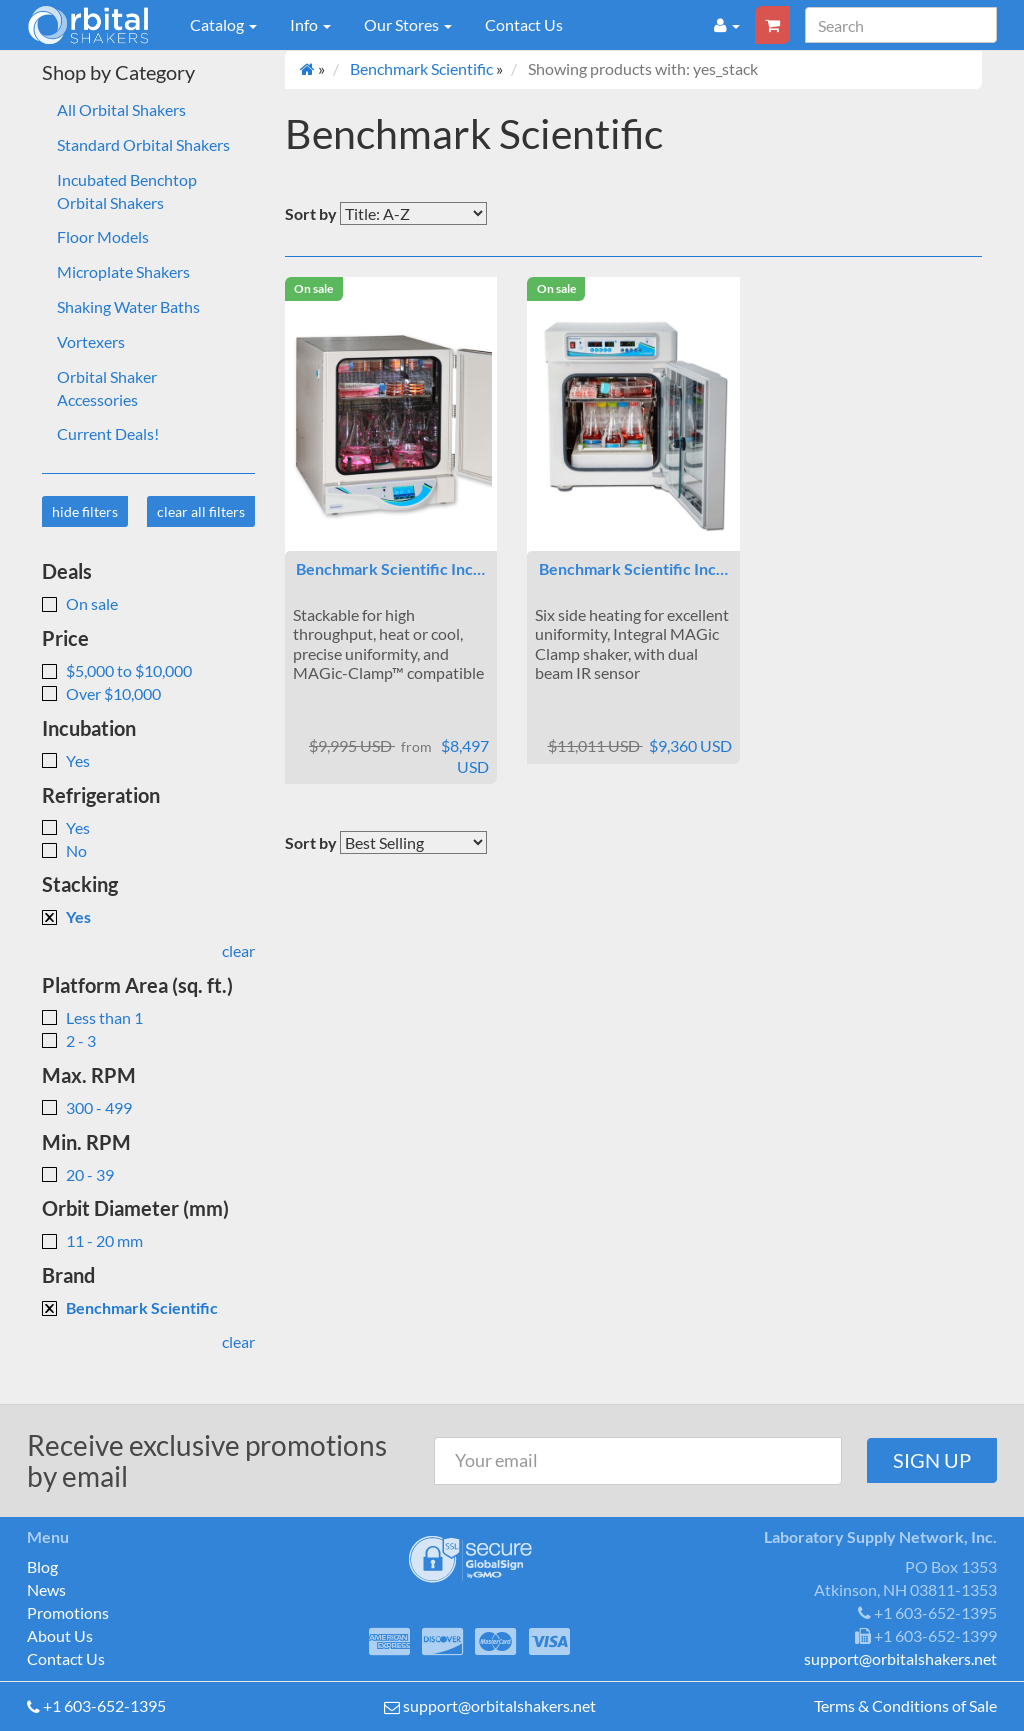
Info (310, 24)
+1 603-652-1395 (104, 1705)
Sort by (311, 213)
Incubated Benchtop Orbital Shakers (127, 191)
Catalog (223, 24)
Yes (66, 760)
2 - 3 (69, 1040)
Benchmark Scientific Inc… (390, 568)
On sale (80, 603)
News (46, 1589)
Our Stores (408, 24)
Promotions (68, 1612)
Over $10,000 (101, 693)
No (64, 850)
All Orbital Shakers (121, 109)
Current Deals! (108, 433)
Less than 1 (92, 1017)
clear (238, 950)
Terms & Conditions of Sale (905, 1705)
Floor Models (103, 236)
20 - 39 (78, 1174)
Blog (42, 1566)
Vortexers (91, 341)
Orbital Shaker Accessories (107, 388)
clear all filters (201, 511)
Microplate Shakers (123, 271)
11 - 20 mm (92, 1240)
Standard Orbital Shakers (143, 144)
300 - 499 (87, 1107)
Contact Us (524, 24)
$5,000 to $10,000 (117, 670)
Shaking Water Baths (128, 306)
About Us (60, 1635)
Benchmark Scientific (130, 1307)
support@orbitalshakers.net (499, 1705)
